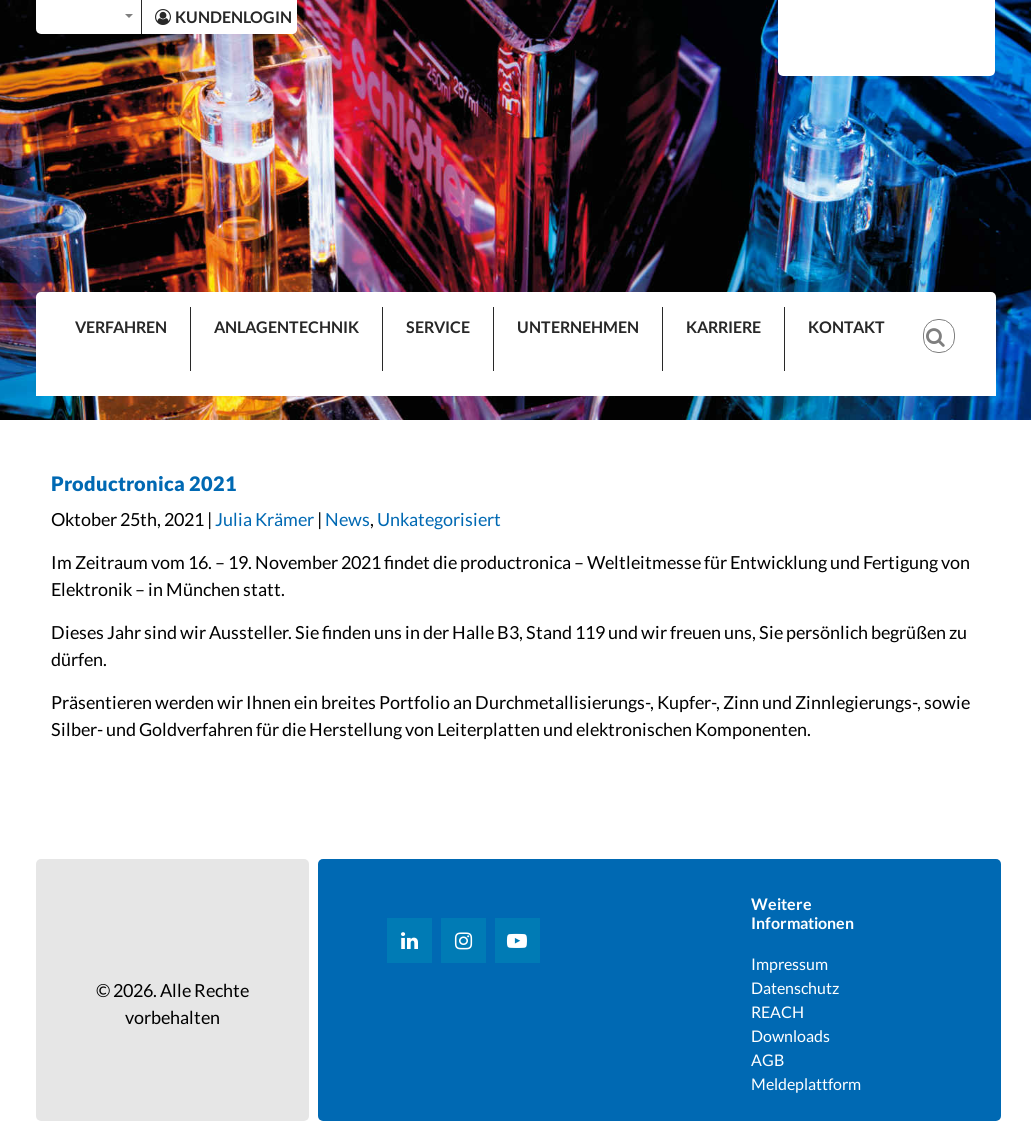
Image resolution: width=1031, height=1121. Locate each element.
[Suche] (949, 320)
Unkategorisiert (439, 519)
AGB (767, 1059)
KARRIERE (723, 326)
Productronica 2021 (144, 483)
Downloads (790, 1035)
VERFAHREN (121, 326)
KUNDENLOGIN (223, 16)
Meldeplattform (806, 1083)
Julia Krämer (264, 519)
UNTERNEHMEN (578, 326)
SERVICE (438, 326)
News (347, 519)
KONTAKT (846, 326)
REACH (777, 1011)
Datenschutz (795, 987)
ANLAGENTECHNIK (286, 326)
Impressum (789, 963)
